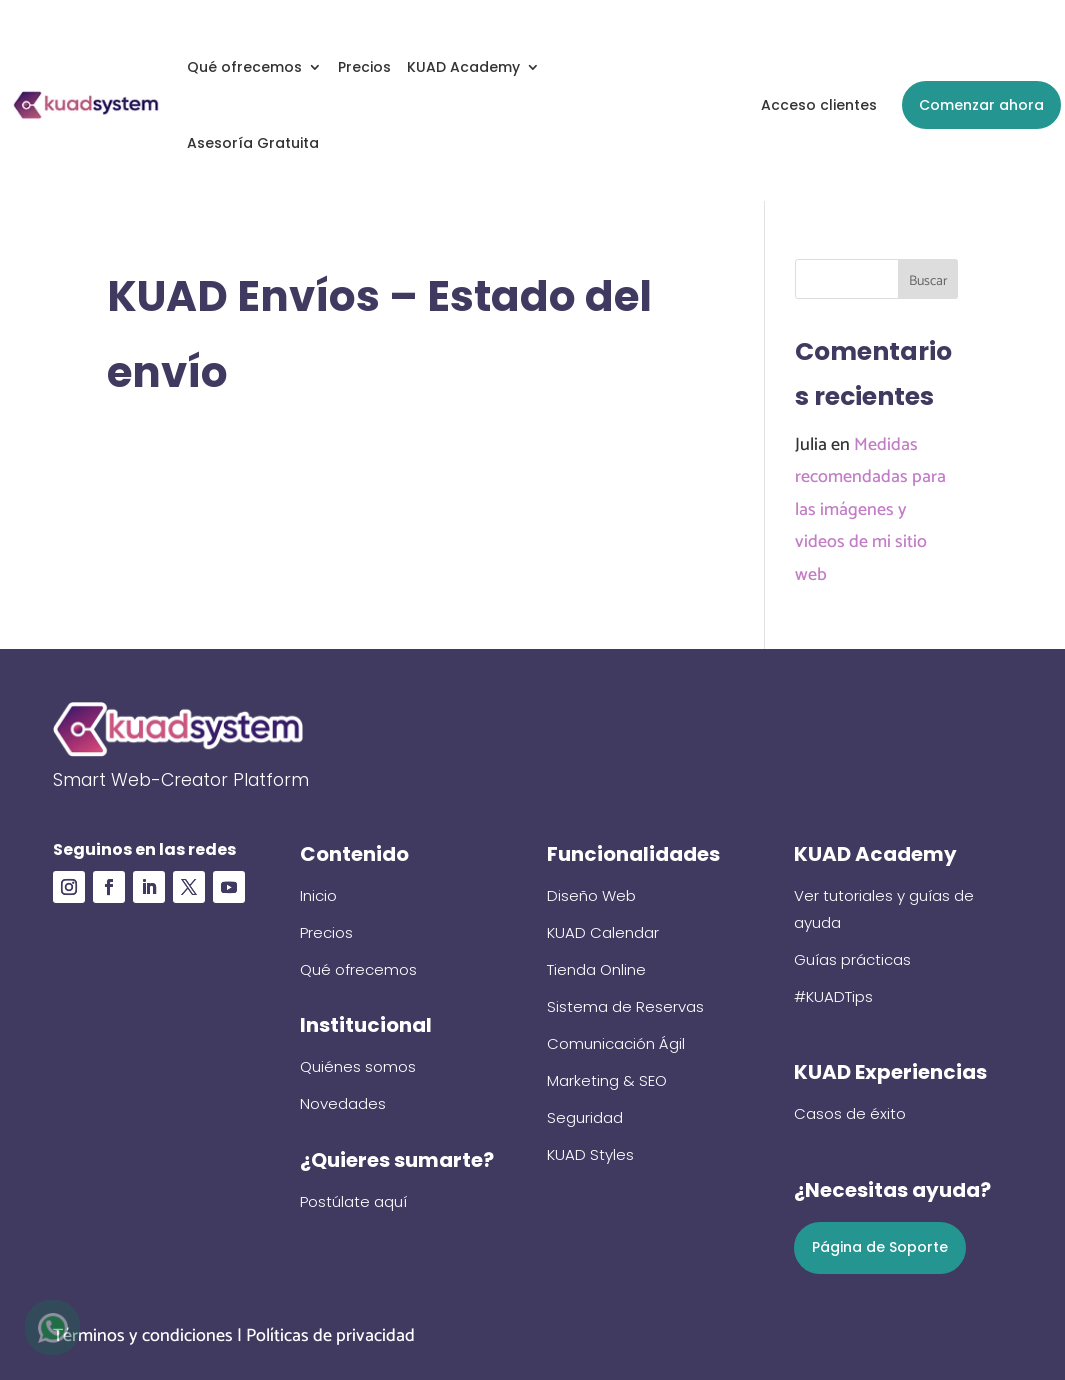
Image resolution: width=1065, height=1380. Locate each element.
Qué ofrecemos (244, 67)
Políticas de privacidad (330, 1336)
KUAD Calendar (603, 932)
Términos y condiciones (143, 1336)
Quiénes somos (358, 1066)
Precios (364, 67)
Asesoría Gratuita (253, 143)
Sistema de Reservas (625, 1006)
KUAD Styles (590, 1154)
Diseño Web (591, 895)
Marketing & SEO (607, 1080)
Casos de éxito (850, 1113)
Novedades (343, 1103)
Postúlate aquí (353, 1201)
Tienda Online (596, 969)
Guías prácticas (852, 959)
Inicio (318, 895)
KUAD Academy (463, 67)
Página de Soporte (880, 1247)
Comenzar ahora (981, 105)
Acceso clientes (819, 105)
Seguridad (585, 1117)
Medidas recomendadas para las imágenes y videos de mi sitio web (870, 510)
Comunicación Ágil (616, 1043)
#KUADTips (833, 996)
